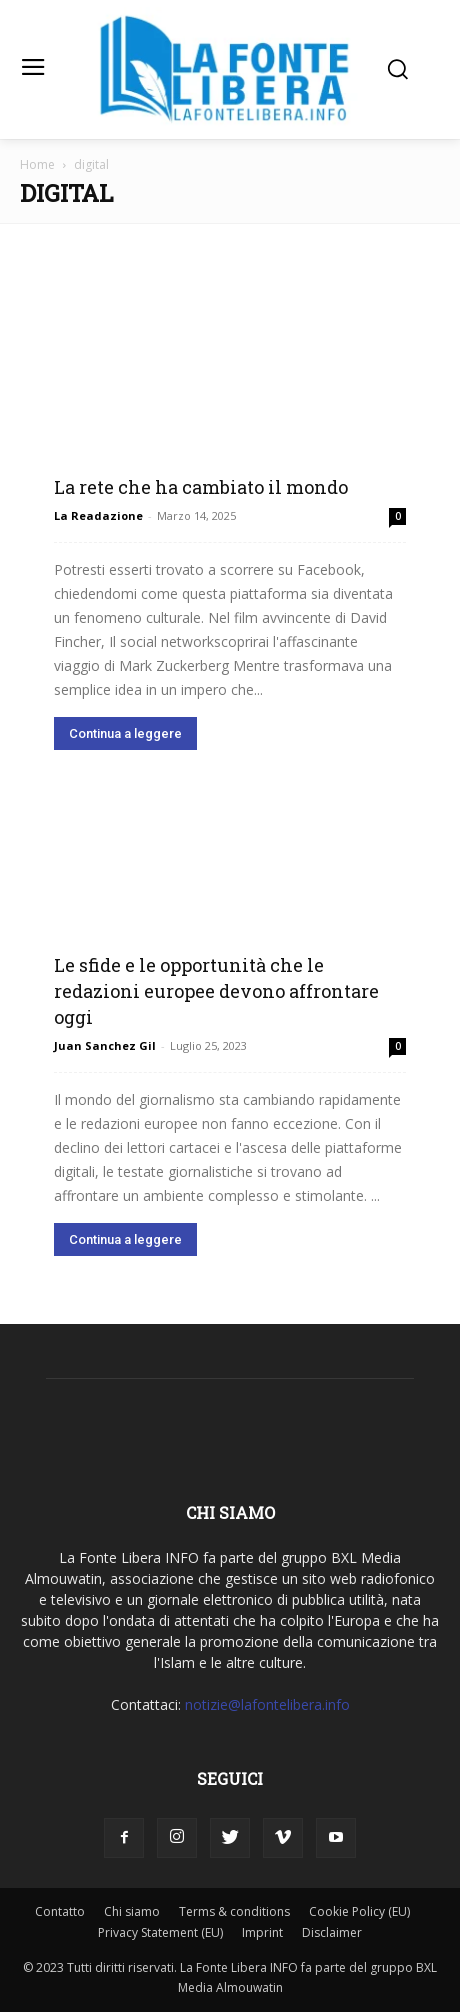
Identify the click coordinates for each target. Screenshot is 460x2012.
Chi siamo (132, 1911)
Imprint (262, 1932)
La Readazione (98, 515)
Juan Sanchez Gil (105, 1045)
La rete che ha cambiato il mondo (201, 487)
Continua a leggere (125, 733)
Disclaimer (332, 1932)
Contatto (60, 1911)
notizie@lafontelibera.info (267, 1704)
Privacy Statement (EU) (160, 1932)
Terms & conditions (234, 1911)
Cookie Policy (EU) (359, 1911)
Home (37, 164)
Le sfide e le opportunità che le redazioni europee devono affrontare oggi (216, 991)
